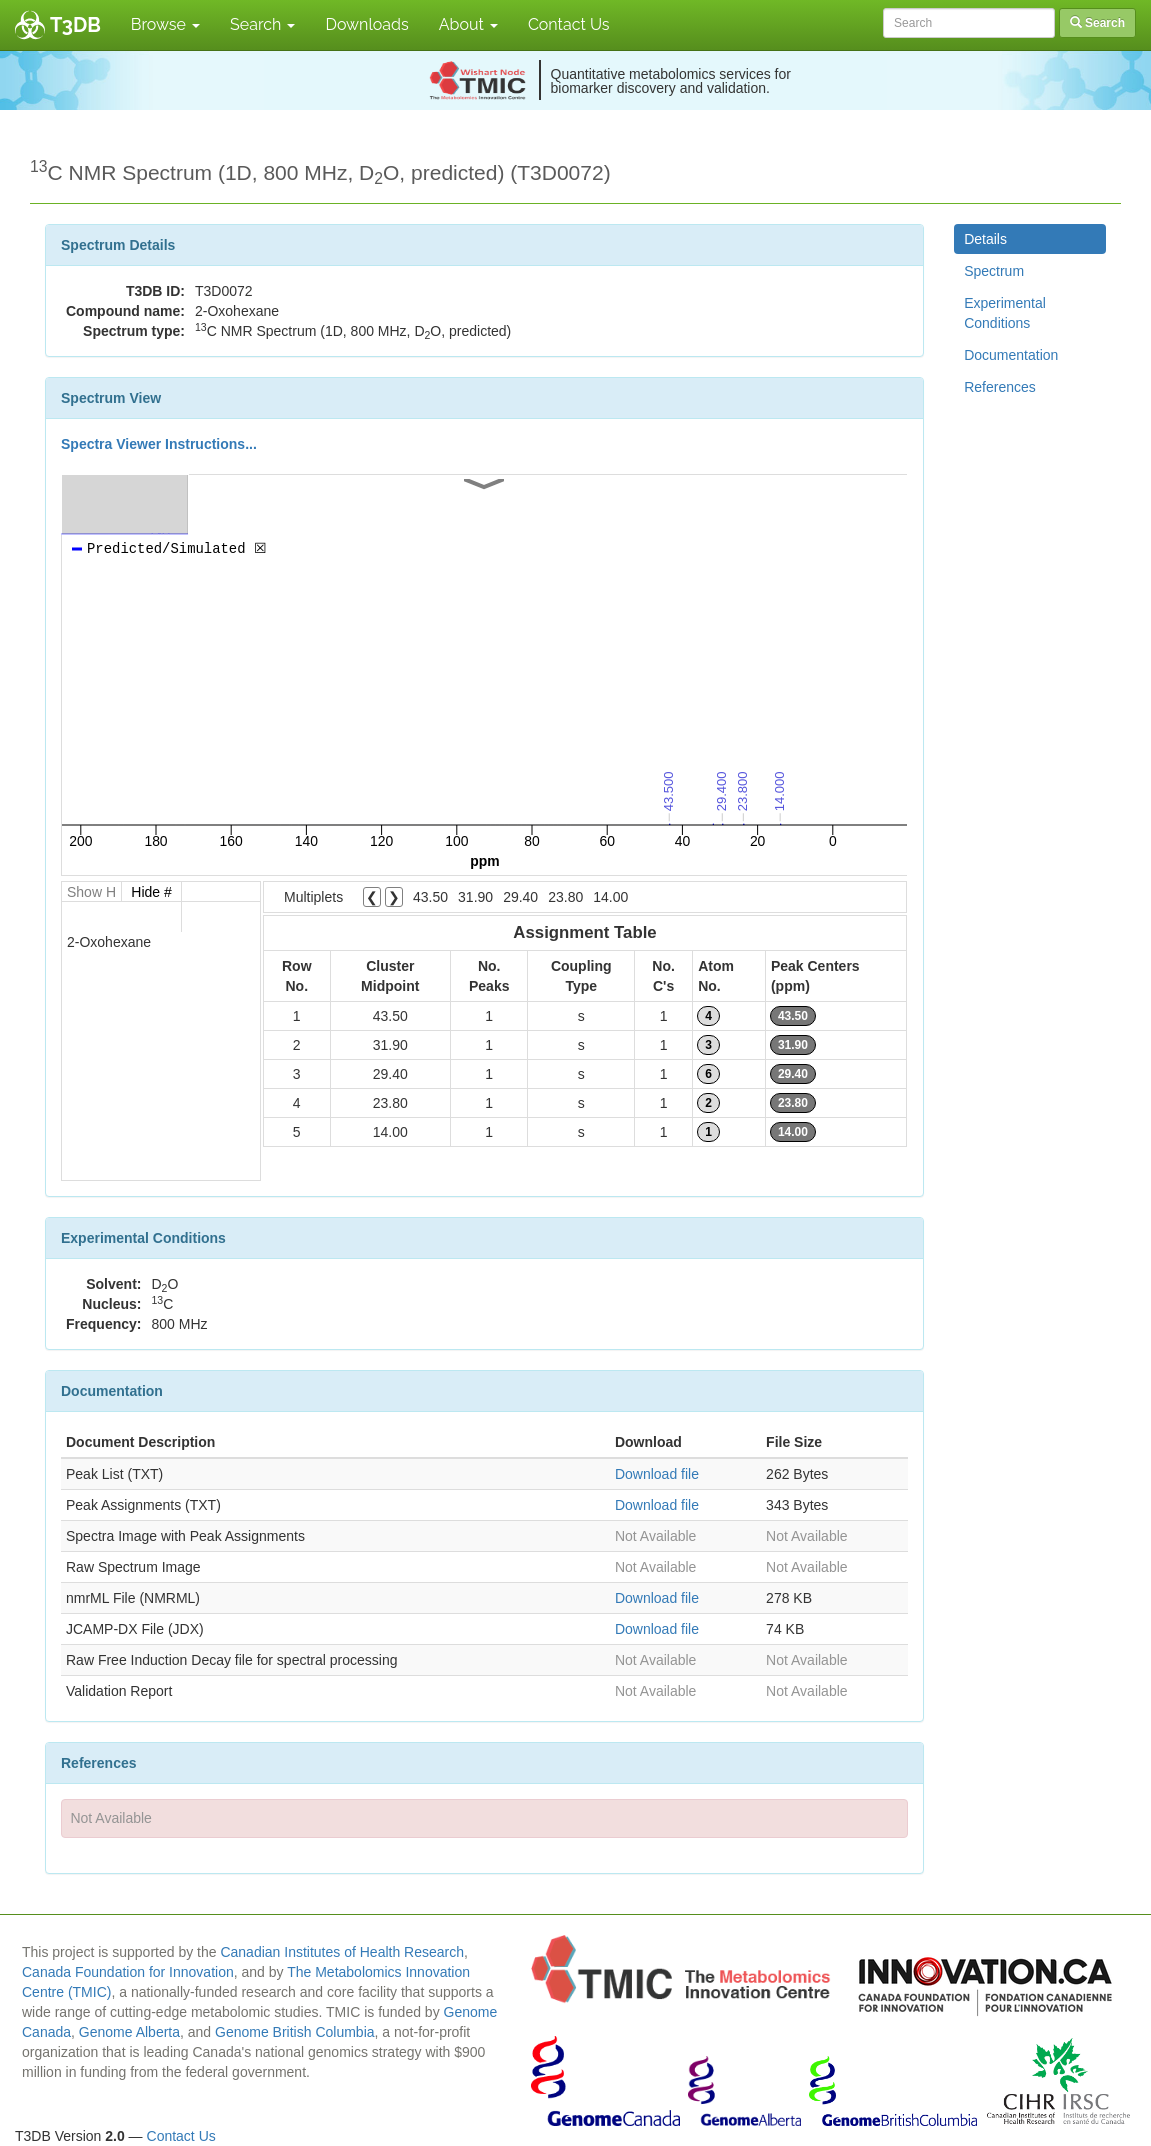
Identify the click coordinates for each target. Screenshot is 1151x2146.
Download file (657, 1474)
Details (985, 239)
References (1000, 387)
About (468, 24)
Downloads (366, 24)
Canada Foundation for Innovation (128, 1972)
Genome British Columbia (295, 2032)
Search (262, 24)
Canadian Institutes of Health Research (342, 1952)
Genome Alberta (129, 2032)
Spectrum (994, 271)
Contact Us (569, 24)
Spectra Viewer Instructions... (159, 444)
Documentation (1011, 355)
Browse (165, 24)
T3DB (75, 25)
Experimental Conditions (1005, 313)
